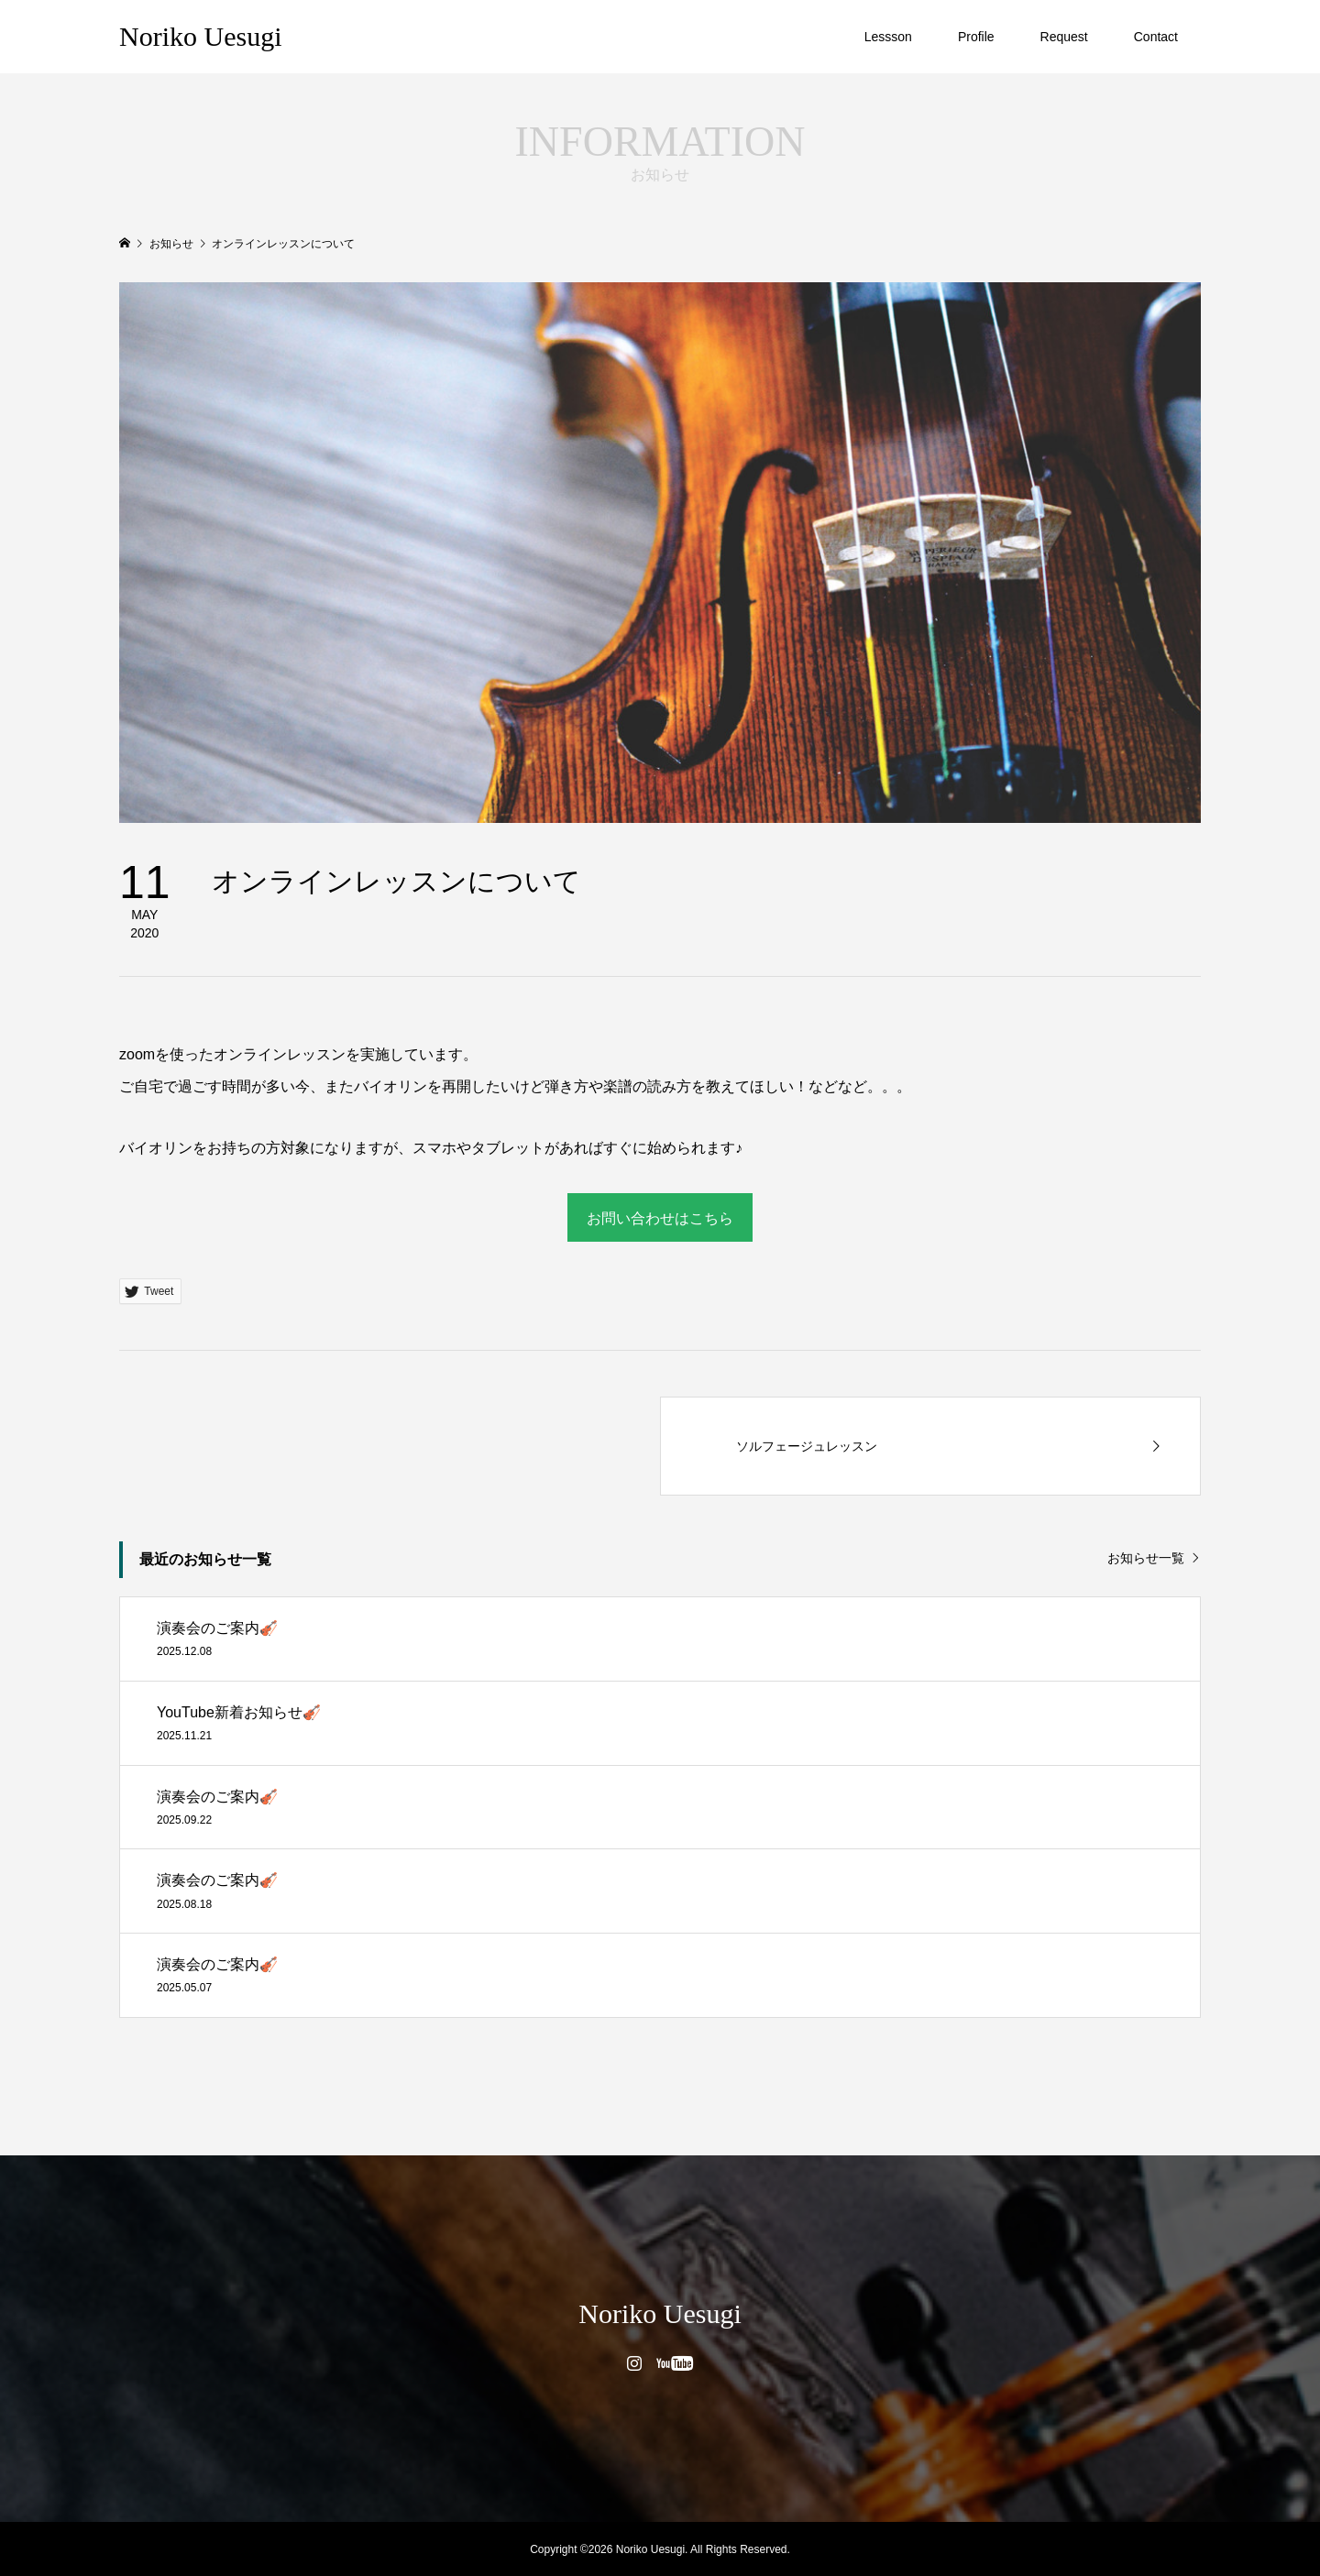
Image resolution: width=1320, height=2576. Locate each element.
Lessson (888, 36)
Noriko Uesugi (200, 36)
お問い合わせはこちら (660, 1218)
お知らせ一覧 (1145, 1558)
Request (1064, 36)
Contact (1156, 36)
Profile (976, 36)
